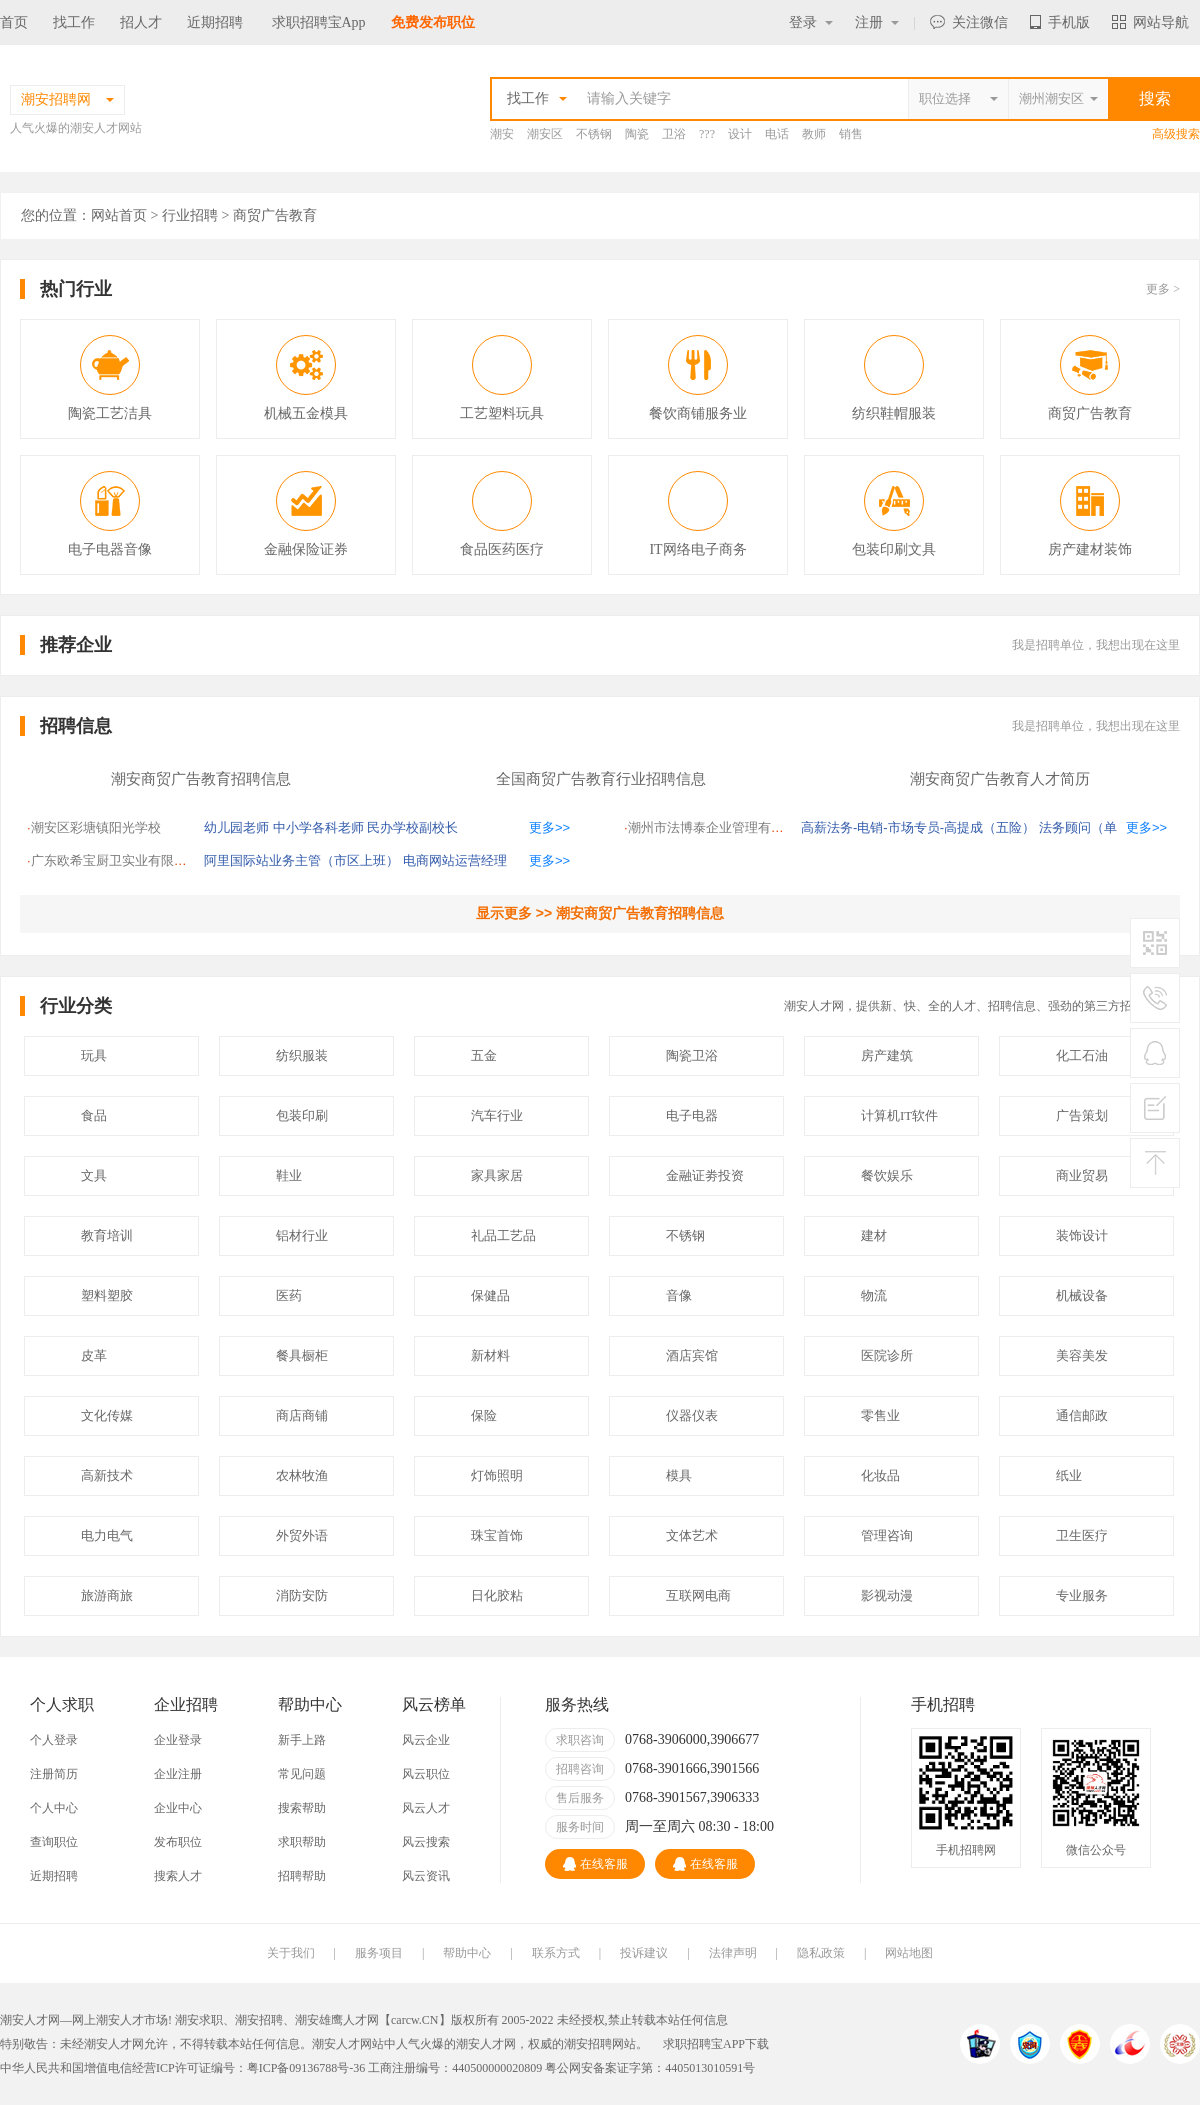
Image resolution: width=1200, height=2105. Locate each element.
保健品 (490, 1295)
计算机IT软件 (899, 1115)
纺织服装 (302, 1055)
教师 (814, 134)
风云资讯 (426, 1876)
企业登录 (178, 1740)
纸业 (1069, 1475)
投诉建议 (644, 1953)
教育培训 (107, 1235)
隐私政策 (821, 1953)
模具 (679, 1475)
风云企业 (426, 1740)
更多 (1163, 289)
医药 (289, 1295)
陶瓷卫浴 (692, 1055)
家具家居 (497, 1175)
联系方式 (556, 1953)
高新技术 (107, 1475)
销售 (851, 134)
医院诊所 (887, 1355)
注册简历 (54, 1774)
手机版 (1060, 22)
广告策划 (1082, 1115)
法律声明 (733, 1953)
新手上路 (302, 1740)
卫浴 (674, 134)
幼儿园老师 (236, 827)
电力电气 (107, 1535)
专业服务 (1082, 1595)
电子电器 (692, 1115)
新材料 (490, 1355)
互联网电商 (698, 1595)
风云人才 (426, 1808)
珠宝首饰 (497, 1535)
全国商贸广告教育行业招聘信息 (601, 778)
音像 (679, 1295)
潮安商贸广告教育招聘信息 (201, 778)
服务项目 (379, 1953)
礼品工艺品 (503, 1235)
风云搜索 (426, 1842)
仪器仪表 (692, 1415)
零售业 (880, 1415)
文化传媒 (107, 1415)
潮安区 (545, 134)
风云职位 (426, 1774)
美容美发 (1082, 1355)
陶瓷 (637, 134)
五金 (484, 1055)
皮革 (94, 1355)
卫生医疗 (1082, 1535)
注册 (877, 22)
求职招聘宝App (319, 22)
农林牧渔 (302, 1475)
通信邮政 (1082, 1415)
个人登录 (54, 1740)
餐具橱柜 (302, 1355)
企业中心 (178, 1808)
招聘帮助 (302, 1876)
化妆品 (880, 1475)
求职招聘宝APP (704, 2044)
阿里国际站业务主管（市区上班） (301, 860)
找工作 (74, 22)
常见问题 (302, 1774)
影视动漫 (887, 1595)
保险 (484, 1415)
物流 (874, 1295)
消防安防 (302, 1595)
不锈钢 (594, 134)
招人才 (141, 22)
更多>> (549, 827)
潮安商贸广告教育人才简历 (1000, 778)
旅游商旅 (107, 1595)
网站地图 (909, 1953)
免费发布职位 (433, 22)
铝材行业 (302, 1235)
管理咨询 (887, 1535)
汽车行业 (497, 1115)
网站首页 (119, 215)
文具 (94, 1175)
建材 (874, 1235)
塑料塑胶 (107, 1295)
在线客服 (595, 1864)
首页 (14, 22)
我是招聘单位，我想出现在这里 (1096, 645)
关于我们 (291, 1953)
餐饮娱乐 (887, 1175)
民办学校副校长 (412, 827)
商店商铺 (302, 1415)
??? (707, 134)
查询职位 (54, 1842)
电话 (777, 134)
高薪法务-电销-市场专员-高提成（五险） (918, 827)
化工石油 (1082, 1055)
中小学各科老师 (318, 827)
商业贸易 (1082, 1175)
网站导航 (1150, 22)
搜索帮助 (302, 1808)
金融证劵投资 (705, 1175)
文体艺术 (692, 1535)
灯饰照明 (497, 1475)
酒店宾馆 (692, 1355)
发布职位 (178, 1842)
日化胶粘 (497, 1595)
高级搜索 (1176, 134)
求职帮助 (302, 1842)
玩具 (94, 1055)
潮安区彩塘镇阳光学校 (96, 827)
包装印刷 (302, 1115)
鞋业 (289, 1175)
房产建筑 (887, 1055)
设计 (740, 134)
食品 (94, 1115)
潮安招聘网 (594, 2044)
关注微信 (969, 22)
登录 (811, 22)
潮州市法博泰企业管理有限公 (712, 827)
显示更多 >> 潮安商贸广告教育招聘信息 (600, 913)
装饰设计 (1082, 1235)
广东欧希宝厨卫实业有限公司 (115, 860)
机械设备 (1082, 1295)
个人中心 (54, 1808)
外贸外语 (302, 1535)
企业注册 (178, 1774)
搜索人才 (178, 1876)
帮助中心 (467, 1953)
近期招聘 (215, 22)
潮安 (502, 134)
